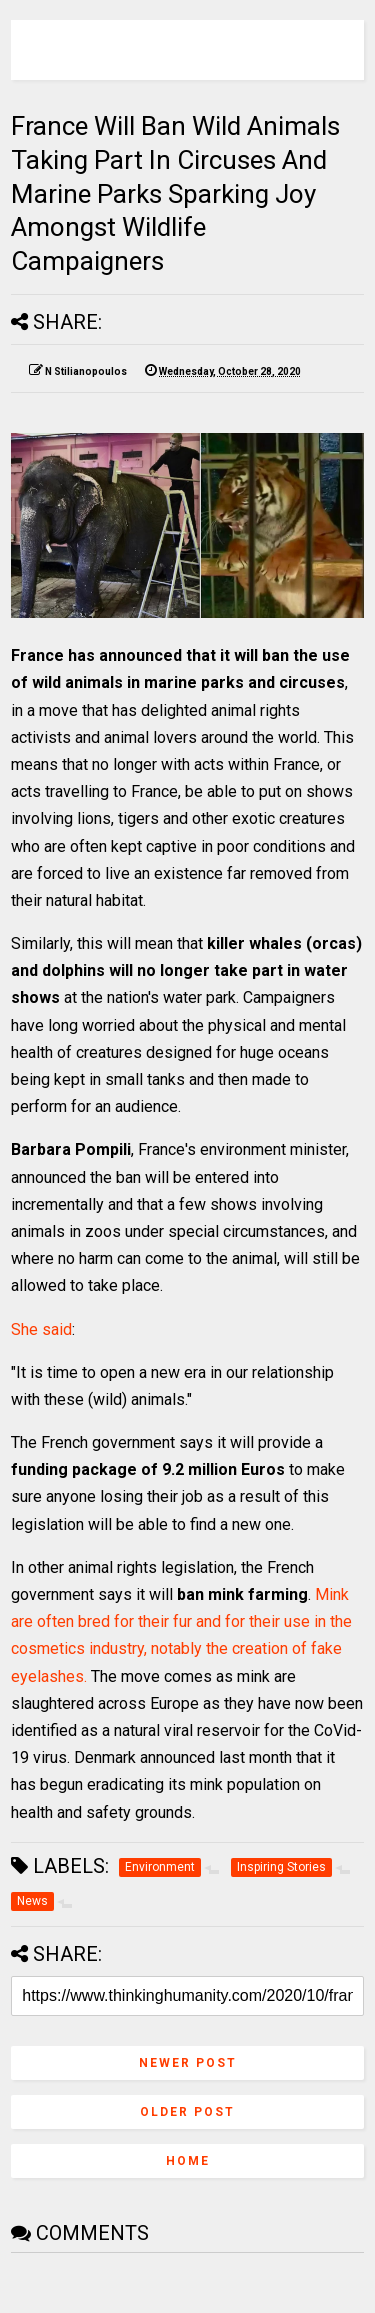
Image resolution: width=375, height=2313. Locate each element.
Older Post (187, 2112)
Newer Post (188, 2063)
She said (41, 1329)
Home (188, 2161)
